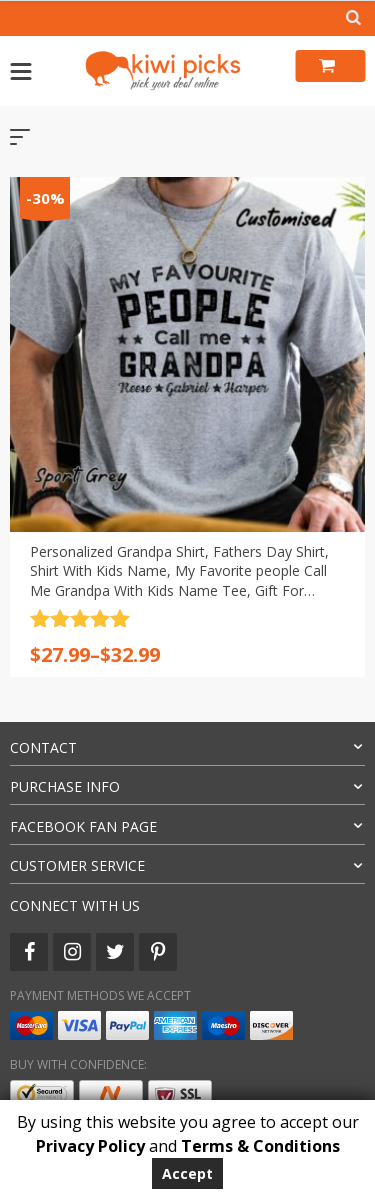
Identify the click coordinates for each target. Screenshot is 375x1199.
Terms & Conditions (260, 1146)
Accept (187, 1173)
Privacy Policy (90, 1146)
